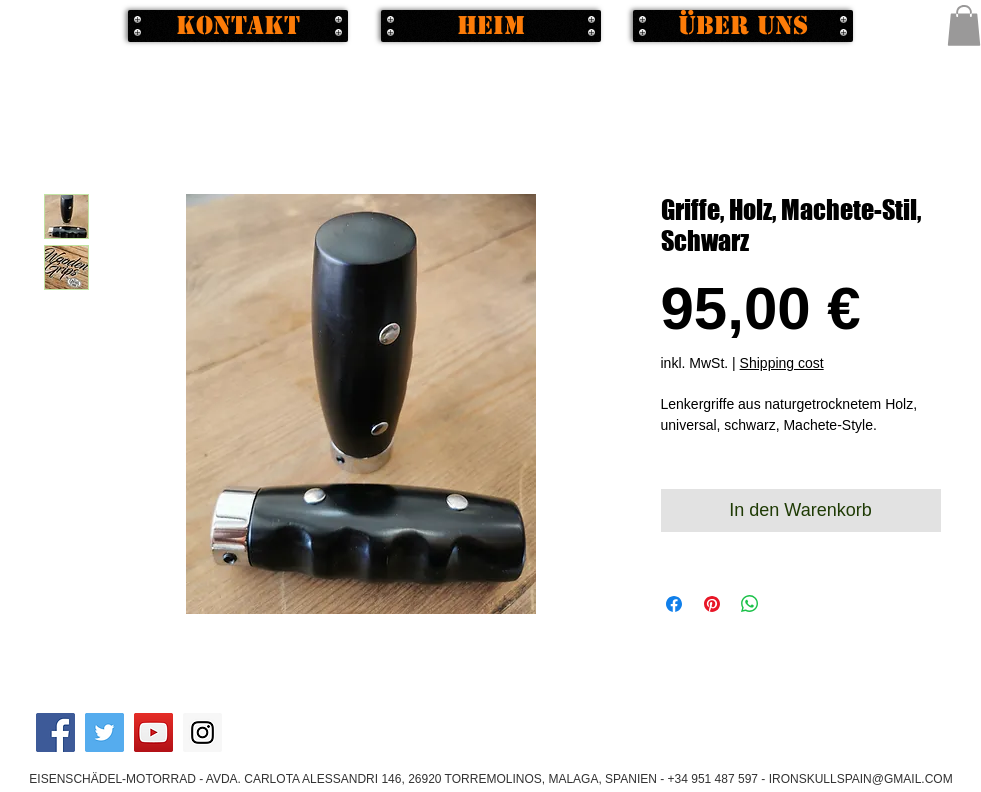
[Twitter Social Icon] (104, 732)
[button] (964, 25)
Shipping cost (782, 363)
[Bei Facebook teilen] (674, 604)
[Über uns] (743, 26)
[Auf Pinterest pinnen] (712, 604)
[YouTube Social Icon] (153, 732)
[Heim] (491, 26)
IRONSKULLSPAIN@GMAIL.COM (861, 779)
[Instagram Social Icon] (202, 732)
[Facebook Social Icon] (55, 732)
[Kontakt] (238, 26)
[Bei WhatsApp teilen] (750, 604)
